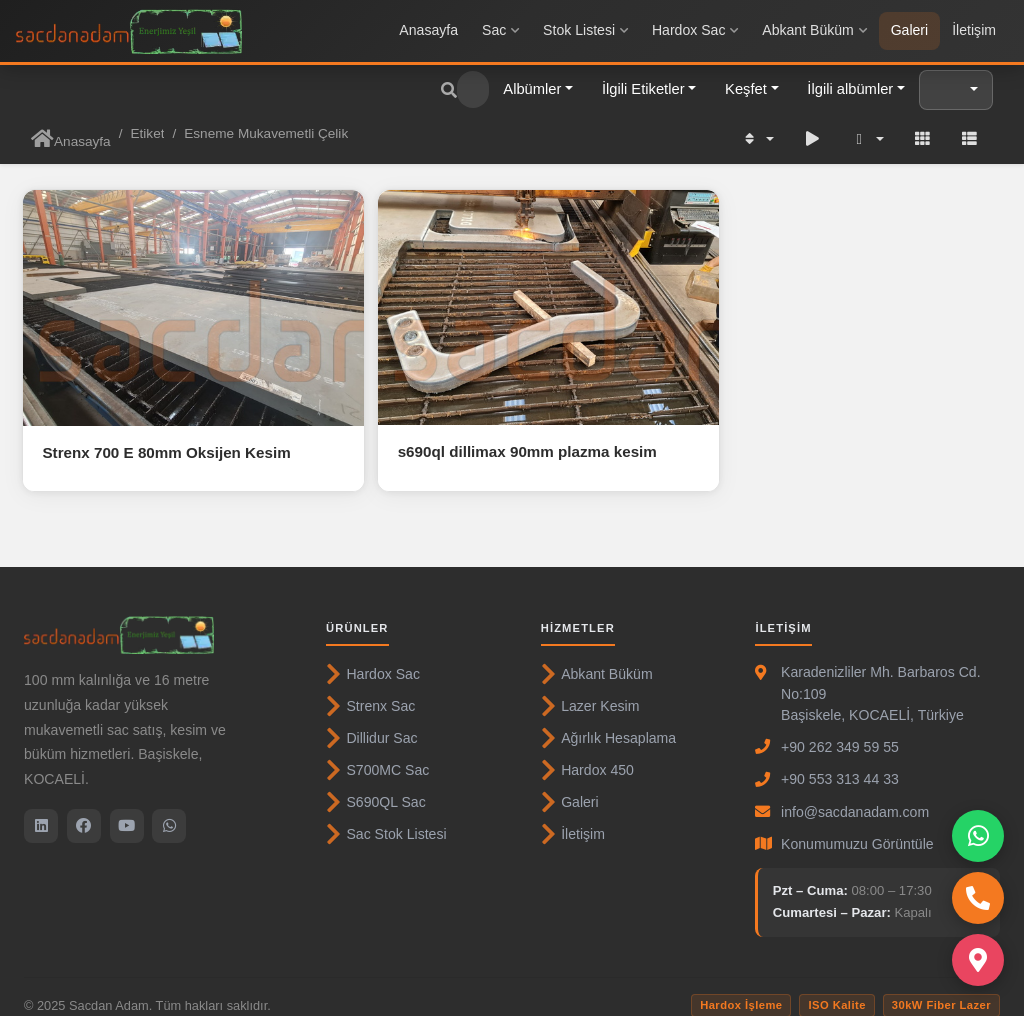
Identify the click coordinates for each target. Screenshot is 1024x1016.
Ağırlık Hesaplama (608, 721)
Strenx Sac (370, 689)
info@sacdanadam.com (855, 795)
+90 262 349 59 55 (840, 730)
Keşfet (746, 89)
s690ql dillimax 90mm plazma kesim (502, 434)
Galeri (910, 30)
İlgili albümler (850, 89)
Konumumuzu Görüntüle (857, 827)
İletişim (974, 30)
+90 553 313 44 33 (840, 762)
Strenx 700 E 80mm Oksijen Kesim (167, 435)
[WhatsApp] (169, 809)
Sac (500, 30)
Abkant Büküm (814, 30)
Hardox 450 (587, 753)
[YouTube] (127, 809)
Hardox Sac (695, 30)
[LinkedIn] (41, 809)
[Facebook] (84, 809)
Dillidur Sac (372, 721)
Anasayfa (428, 30)
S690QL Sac (376, 785)
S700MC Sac (377, 753)
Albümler (532, 89)
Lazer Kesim (590, 689)
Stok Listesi (585, 30)
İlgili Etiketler (643, 89)
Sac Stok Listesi (386, 817)
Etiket (147, 133)
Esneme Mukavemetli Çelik (266, 133)
